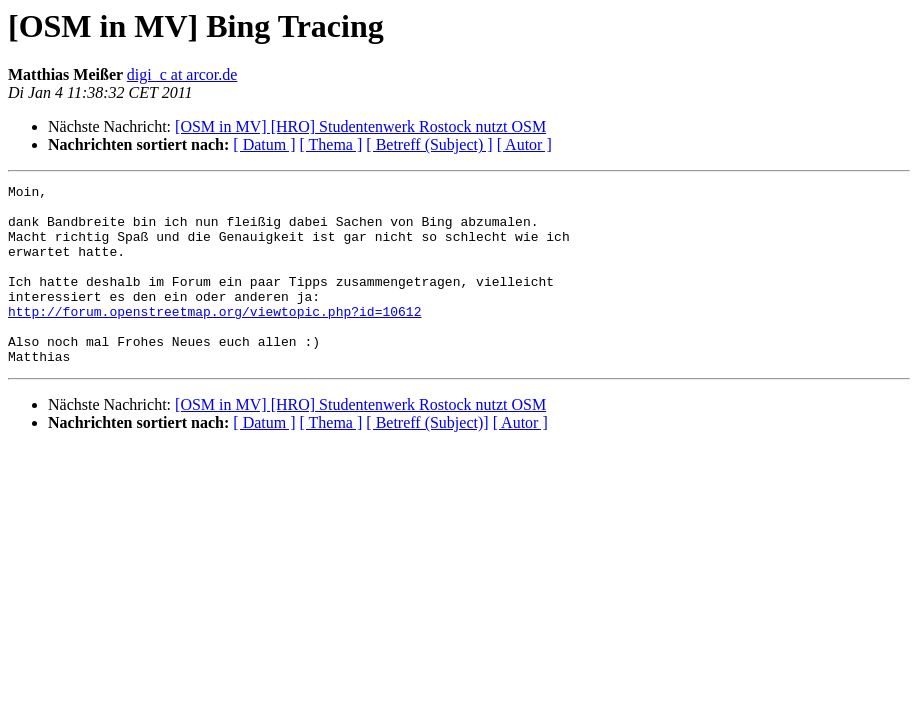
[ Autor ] (524, 144)
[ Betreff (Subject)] (427, 458)
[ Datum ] (264, 144)
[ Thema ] (331, 144)
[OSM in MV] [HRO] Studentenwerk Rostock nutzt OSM (360, 126)
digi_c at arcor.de (182, 74)
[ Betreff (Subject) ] (429, 144)
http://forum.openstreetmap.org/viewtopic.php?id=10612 (214, 338)
